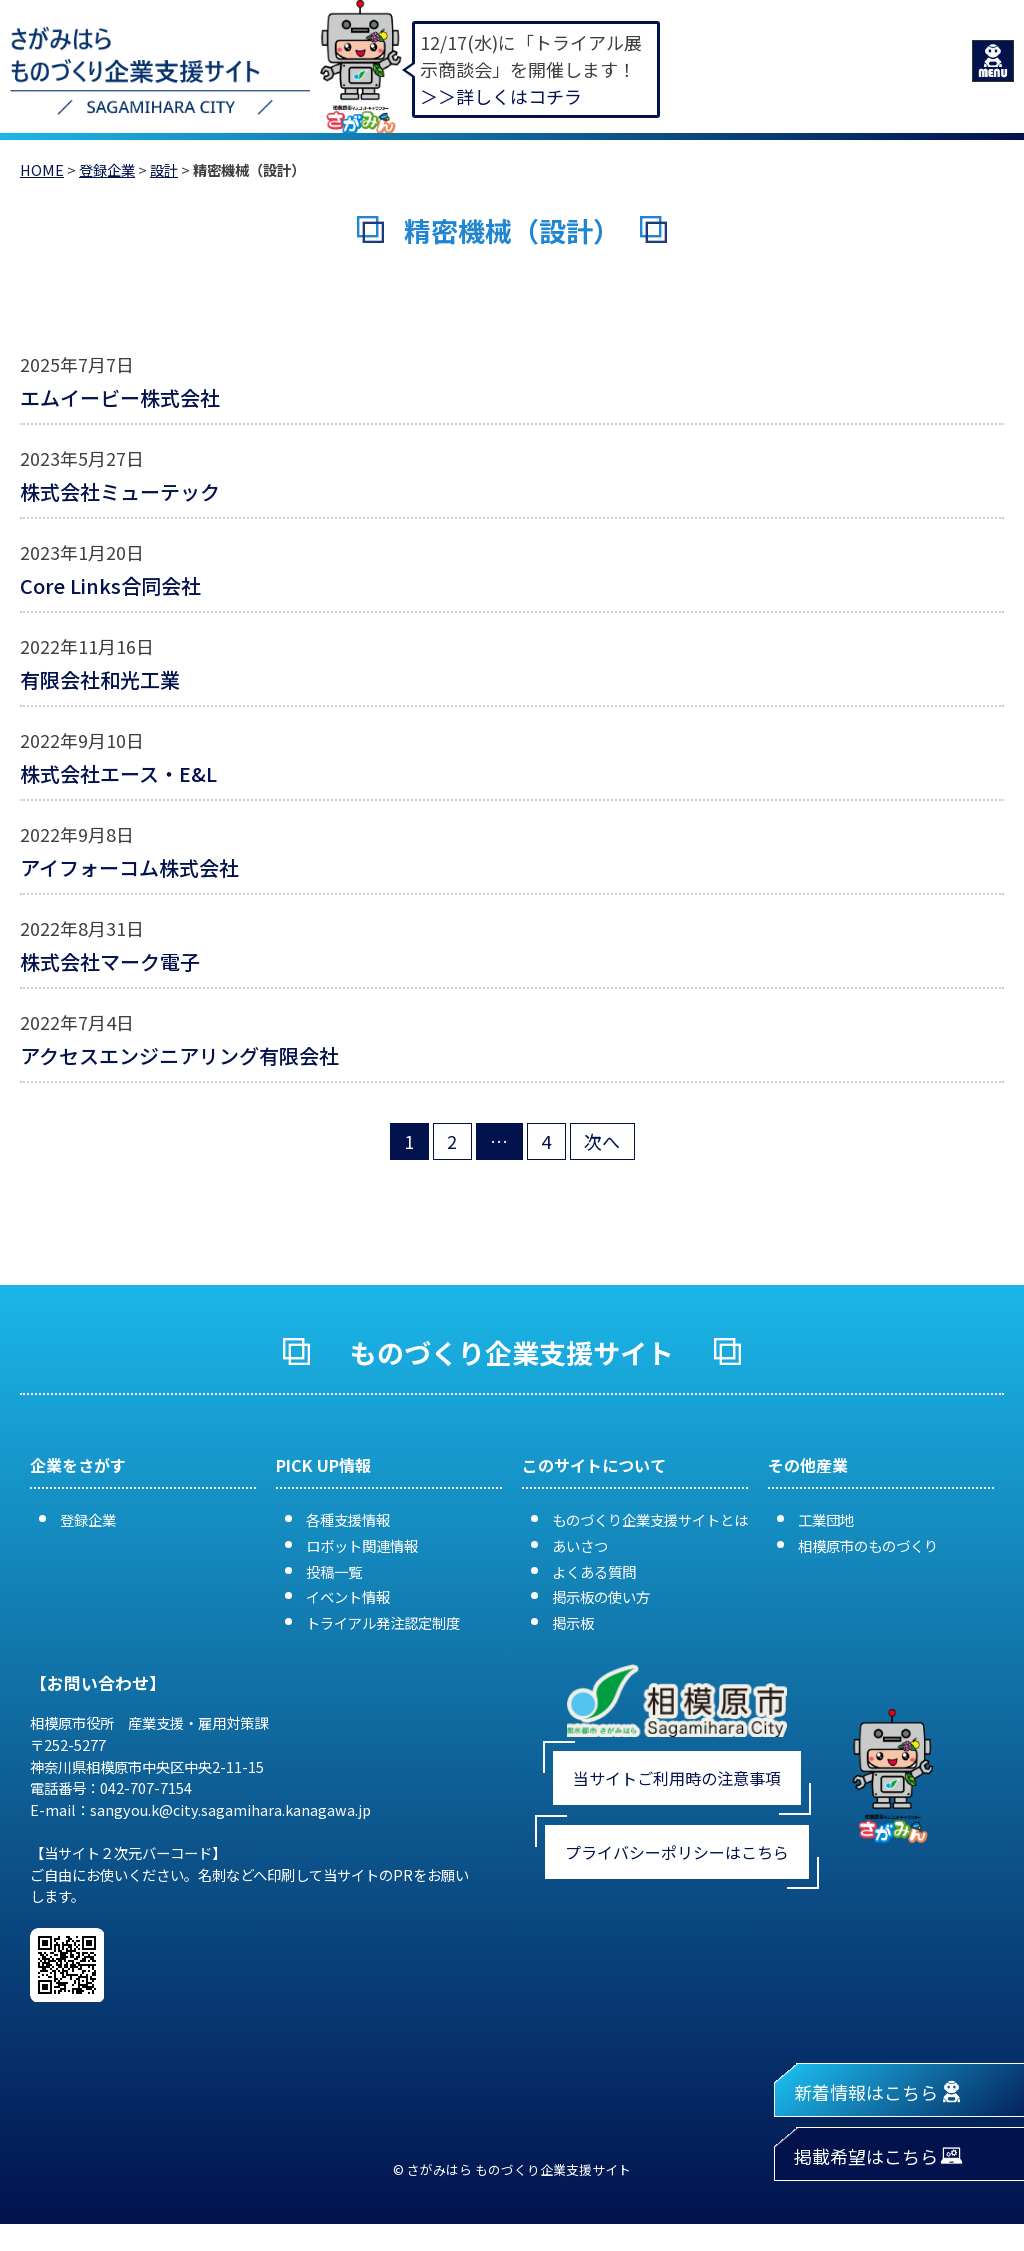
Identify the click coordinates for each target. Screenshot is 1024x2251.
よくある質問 (594, 1571)
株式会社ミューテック (120, 491)
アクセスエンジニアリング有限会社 (179, 1055)
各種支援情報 (348, 1519)
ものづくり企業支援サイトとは (650, 1519)
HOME (42, 169)
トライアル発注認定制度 (383, 1622)
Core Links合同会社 (110, 585)
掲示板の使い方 (601, 1596)
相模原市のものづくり (868, 1545)
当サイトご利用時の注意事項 (677, 1778)
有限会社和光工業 (100, 679)
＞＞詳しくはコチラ (501, 96)
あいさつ (580, 1545)
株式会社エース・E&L (118, 773)
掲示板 (573, 1622)
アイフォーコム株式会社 (129, 867)
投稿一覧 (334, 1571)
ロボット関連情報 (362, 1545)
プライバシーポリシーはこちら (677, 1852)
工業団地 (826, 1519)
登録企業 (107, 169)
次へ (602, 1141)
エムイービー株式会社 (120, 397)
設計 (164, 169)
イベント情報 (348, 1596)
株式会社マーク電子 (120, 961)
